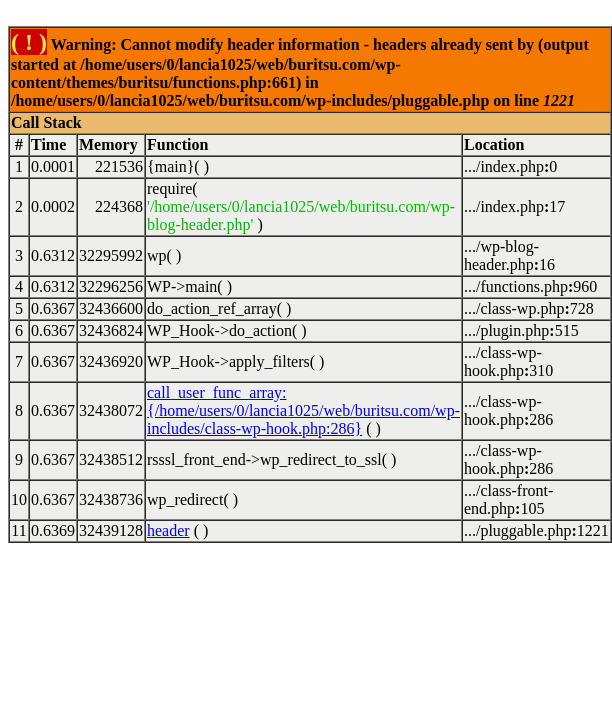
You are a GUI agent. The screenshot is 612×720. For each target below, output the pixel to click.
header (168, 530)
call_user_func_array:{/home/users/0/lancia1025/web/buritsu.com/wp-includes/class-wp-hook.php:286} (303, 410)
